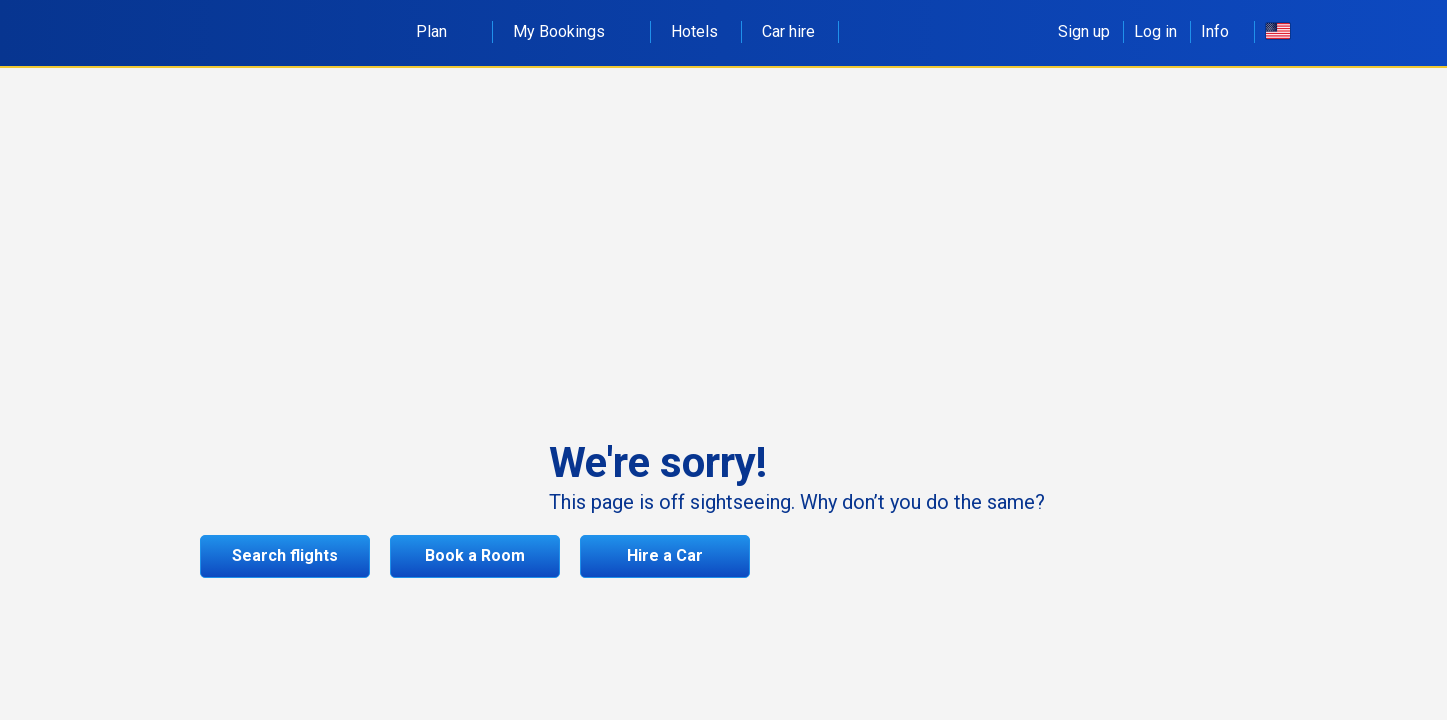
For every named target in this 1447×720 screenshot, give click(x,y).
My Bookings (570, 31)
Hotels (694, 31)
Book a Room (475, 555)
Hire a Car (665, 555)
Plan (442, 31)
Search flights (285, 555)
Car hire (788, 31)
